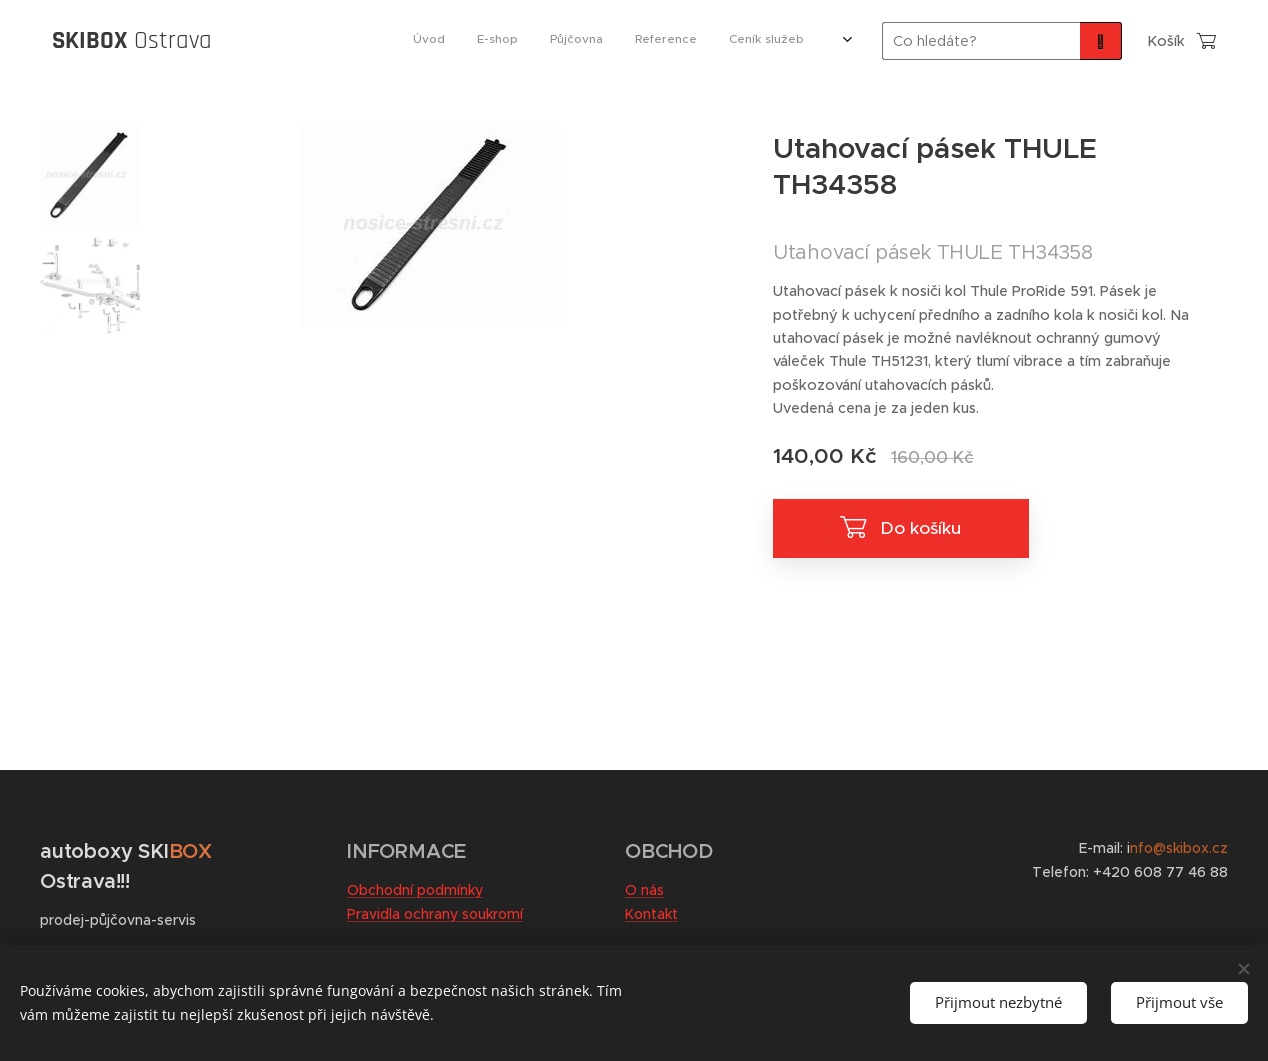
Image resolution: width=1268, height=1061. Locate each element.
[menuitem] (595, 41)
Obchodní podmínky (415, 890)
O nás (644, 890)
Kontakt (651, 914)
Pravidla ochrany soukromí (435, 914)
